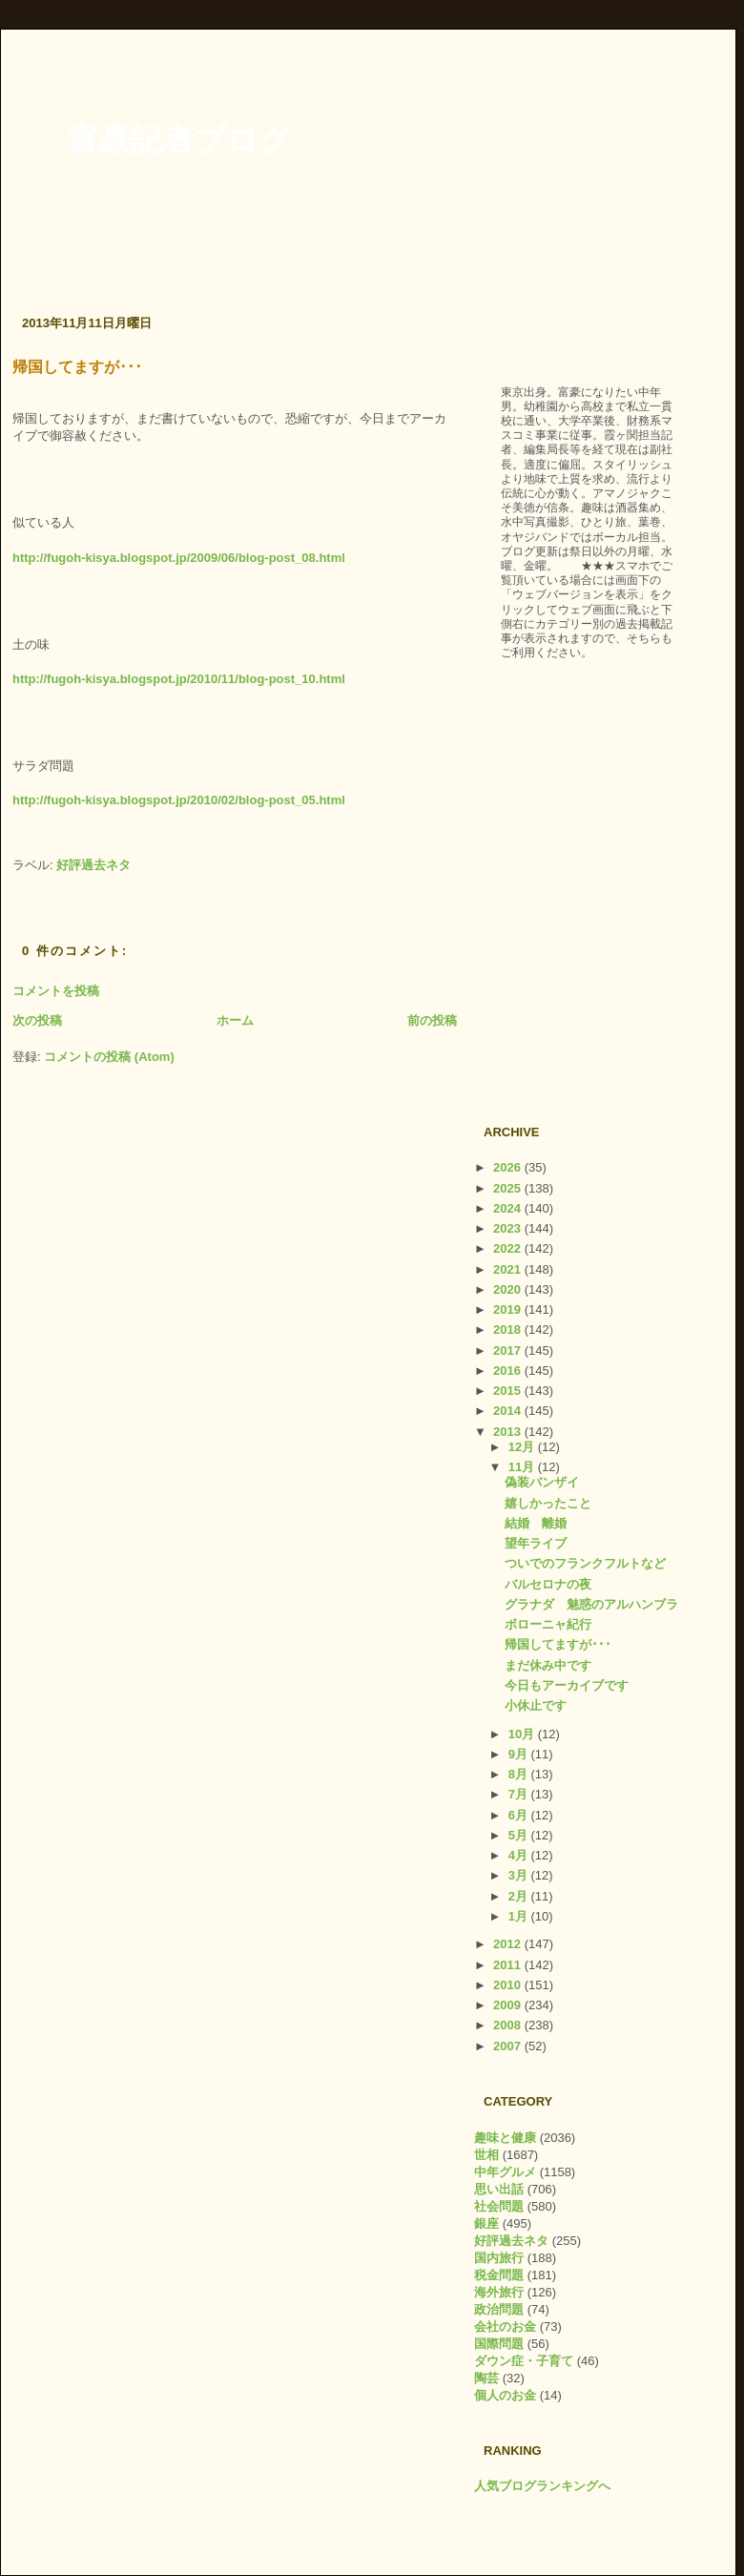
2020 (509, 1289)
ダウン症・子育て (523, 2361)
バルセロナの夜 (548, 1584)
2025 (509, 1188)
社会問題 (499, 2206)
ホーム (235, 1020)
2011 (509, 1965)
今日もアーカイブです (567, 1685)
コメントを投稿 (55, 991)
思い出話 (499, 2189)
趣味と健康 (505, 2137)
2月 (519, 1896)
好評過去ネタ (93, 865)
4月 (519, 1855)
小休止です (536, 1705)
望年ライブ (536, 1543)
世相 (486, 2155)
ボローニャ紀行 (548, 1624)
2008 (509, 2025)
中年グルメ (505, 2172)
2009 (509, 2005)
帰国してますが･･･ (77, 367)
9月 (519, 1754)
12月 (523, 1447)
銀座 (486, 2223)
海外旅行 (499, 2292)
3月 (519, 1875)
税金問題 (499, 2275)
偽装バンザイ (542, 1482)
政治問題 (499, 2309)
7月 (519, 1794)
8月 (519, 1774)
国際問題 (499, 2344)
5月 (519, 1835)
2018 (509, 1329)
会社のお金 (505, 2326)
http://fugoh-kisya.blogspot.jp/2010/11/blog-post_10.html (178, 679)
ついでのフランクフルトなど (585, 1563)
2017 (509, 1350)
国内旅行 (499, 2258)
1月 (519, 1916)
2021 (509, 1269)
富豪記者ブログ (179, 140)
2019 (509, 1309)
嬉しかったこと (548, 1503)
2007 (509, 2046)
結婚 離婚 (536, 1523)
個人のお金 (505, 2395)
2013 (509, 1431)
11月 (523, 1467)
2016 (509, 1370)
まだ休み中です (548, 1665)
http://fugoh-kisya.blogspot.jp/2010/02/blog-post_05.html (178, 800)
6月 (519, 1815)
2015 (509, 1390)
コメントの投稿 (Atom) (109, 1056)
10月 (523, 1734)
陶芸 (486, 2378)
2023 (509, 1228)
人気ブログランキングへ (542, 2486)
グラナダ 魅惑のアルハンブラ (591, 1604)
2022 (509, 1248)
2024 (509, 1208)
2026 (509, 1167)
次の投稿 (37, 1020)
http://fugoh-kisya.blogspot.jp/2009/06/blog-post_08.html (178, 558)
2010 (509, 1985)
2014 (509, 1410)
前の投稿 (432, 1020)
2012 (509, 1944)
